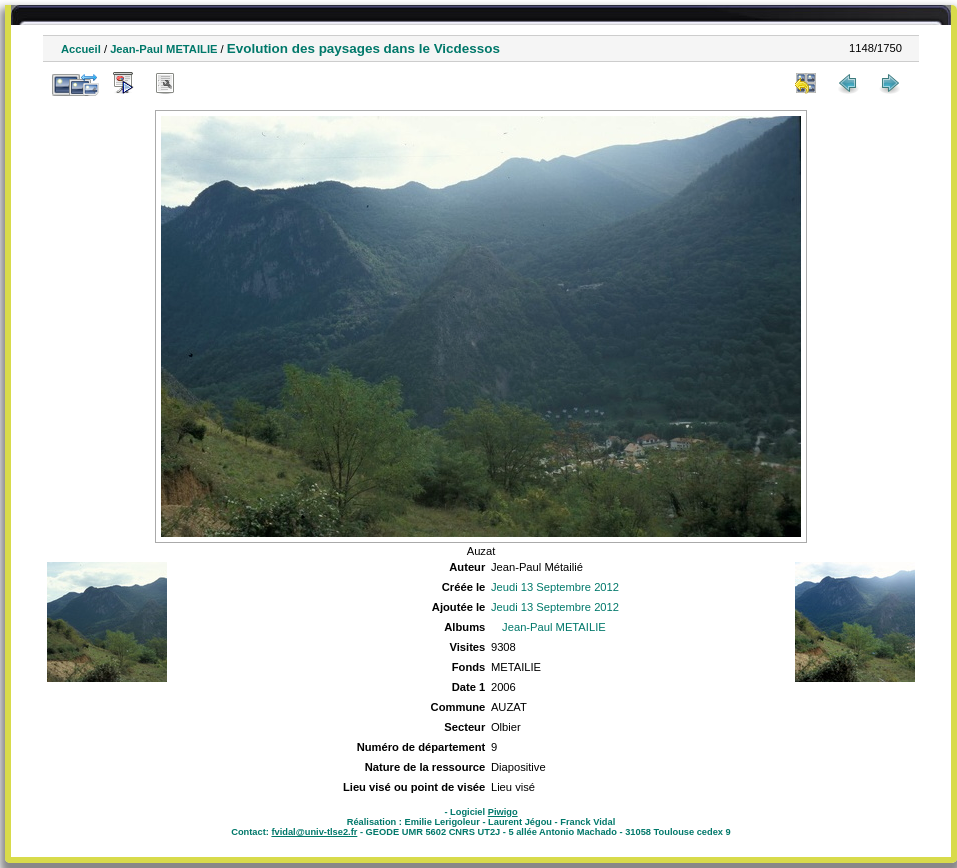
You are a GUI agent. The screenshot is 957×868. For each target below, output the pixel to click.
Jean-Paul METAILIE (163, 49)
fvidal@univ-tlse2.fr (314, 832)
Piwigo (503, 812)
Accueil (81, 49)
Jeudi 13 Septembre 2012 (555, 587)
